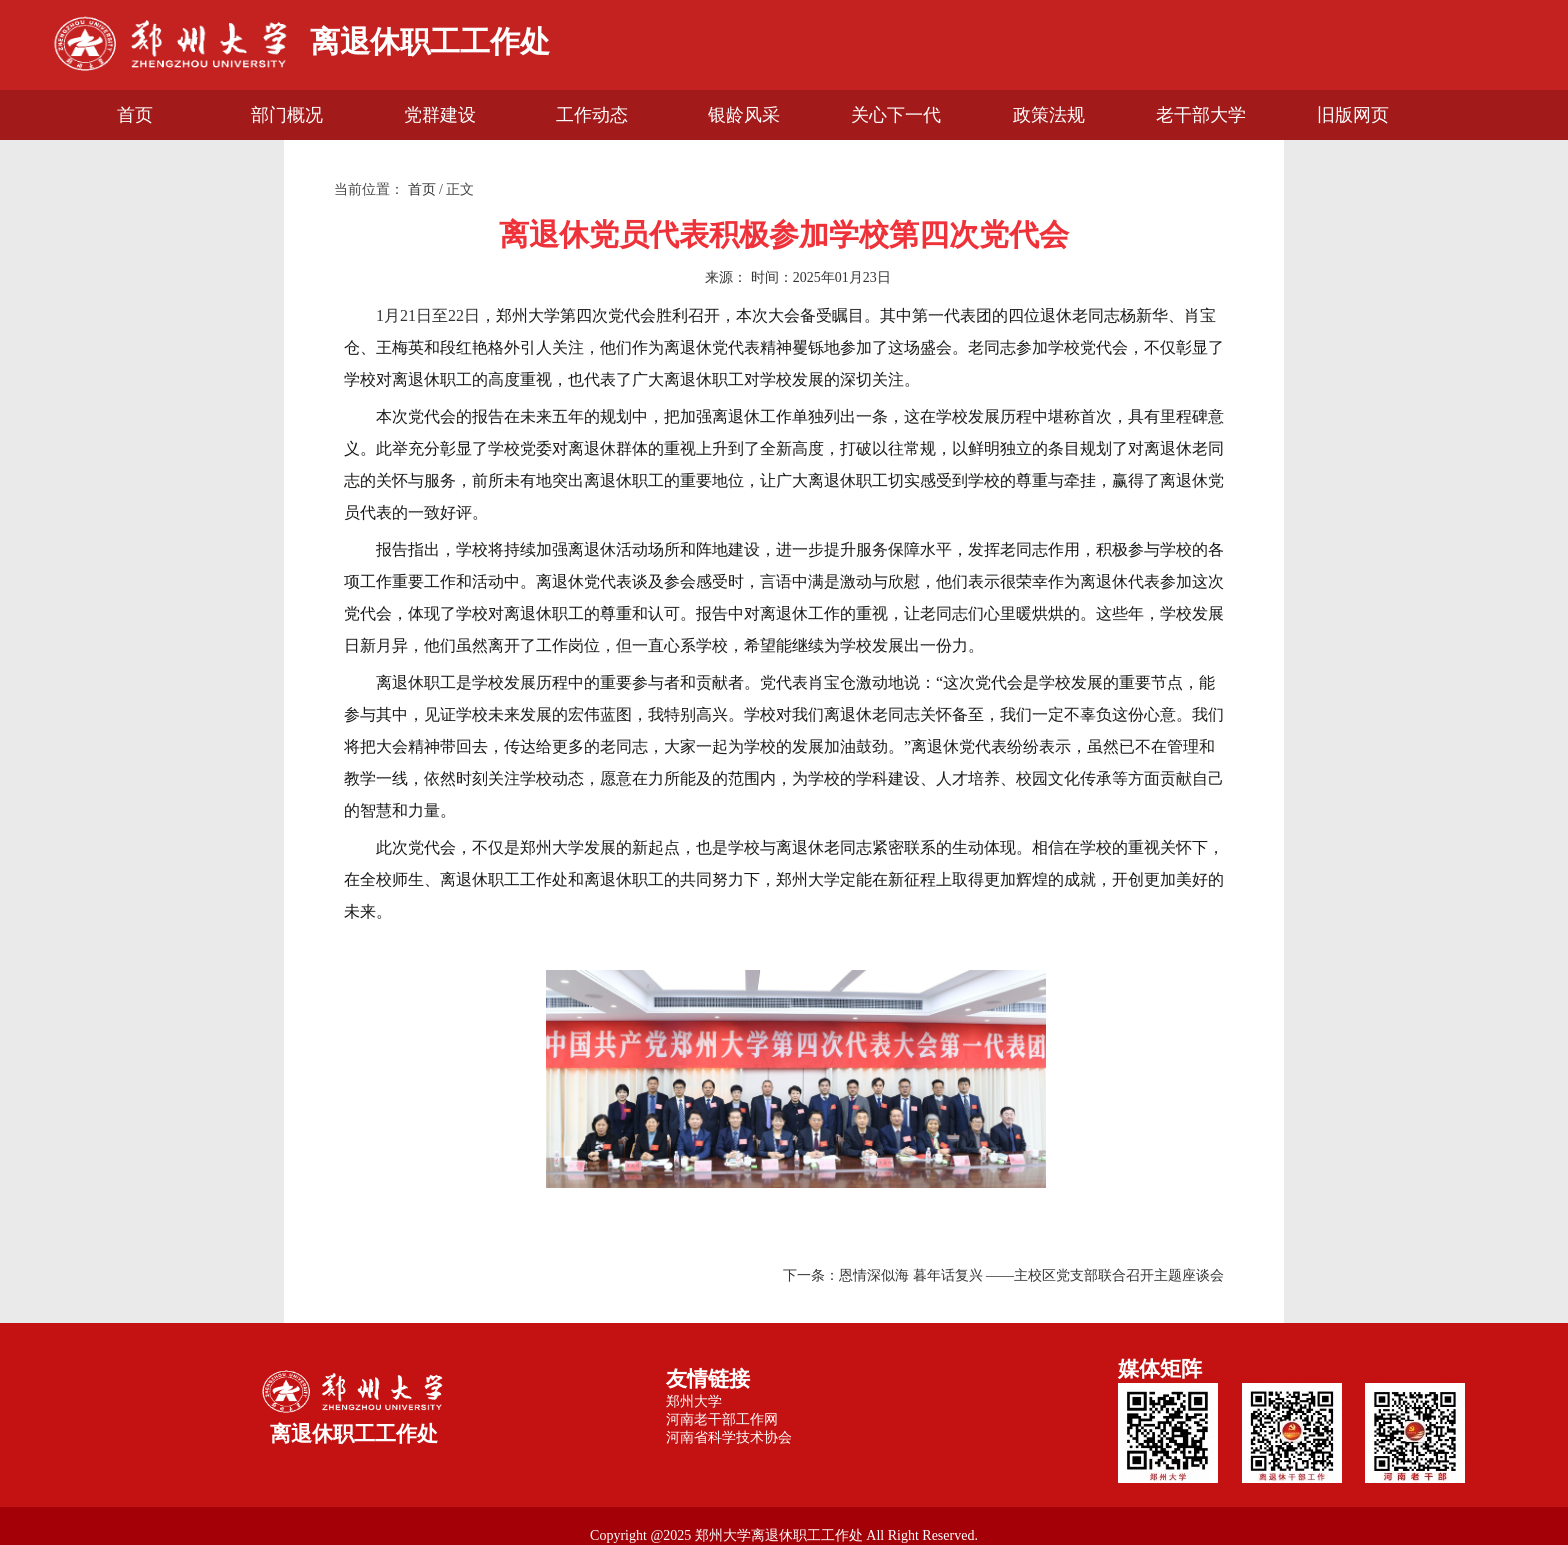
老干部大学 (1201, 115)
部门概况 (287, 115)
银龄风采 (744, 115)
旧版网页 (1353, 115)
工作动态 (592, 115)
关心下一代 (896, 115)
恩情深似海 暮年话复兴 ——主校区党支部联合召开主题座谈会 (1031, 1275)
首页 (135, 115)
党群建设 (440, 115)
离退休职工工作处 (430, 41)
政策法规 (1049, 115)
